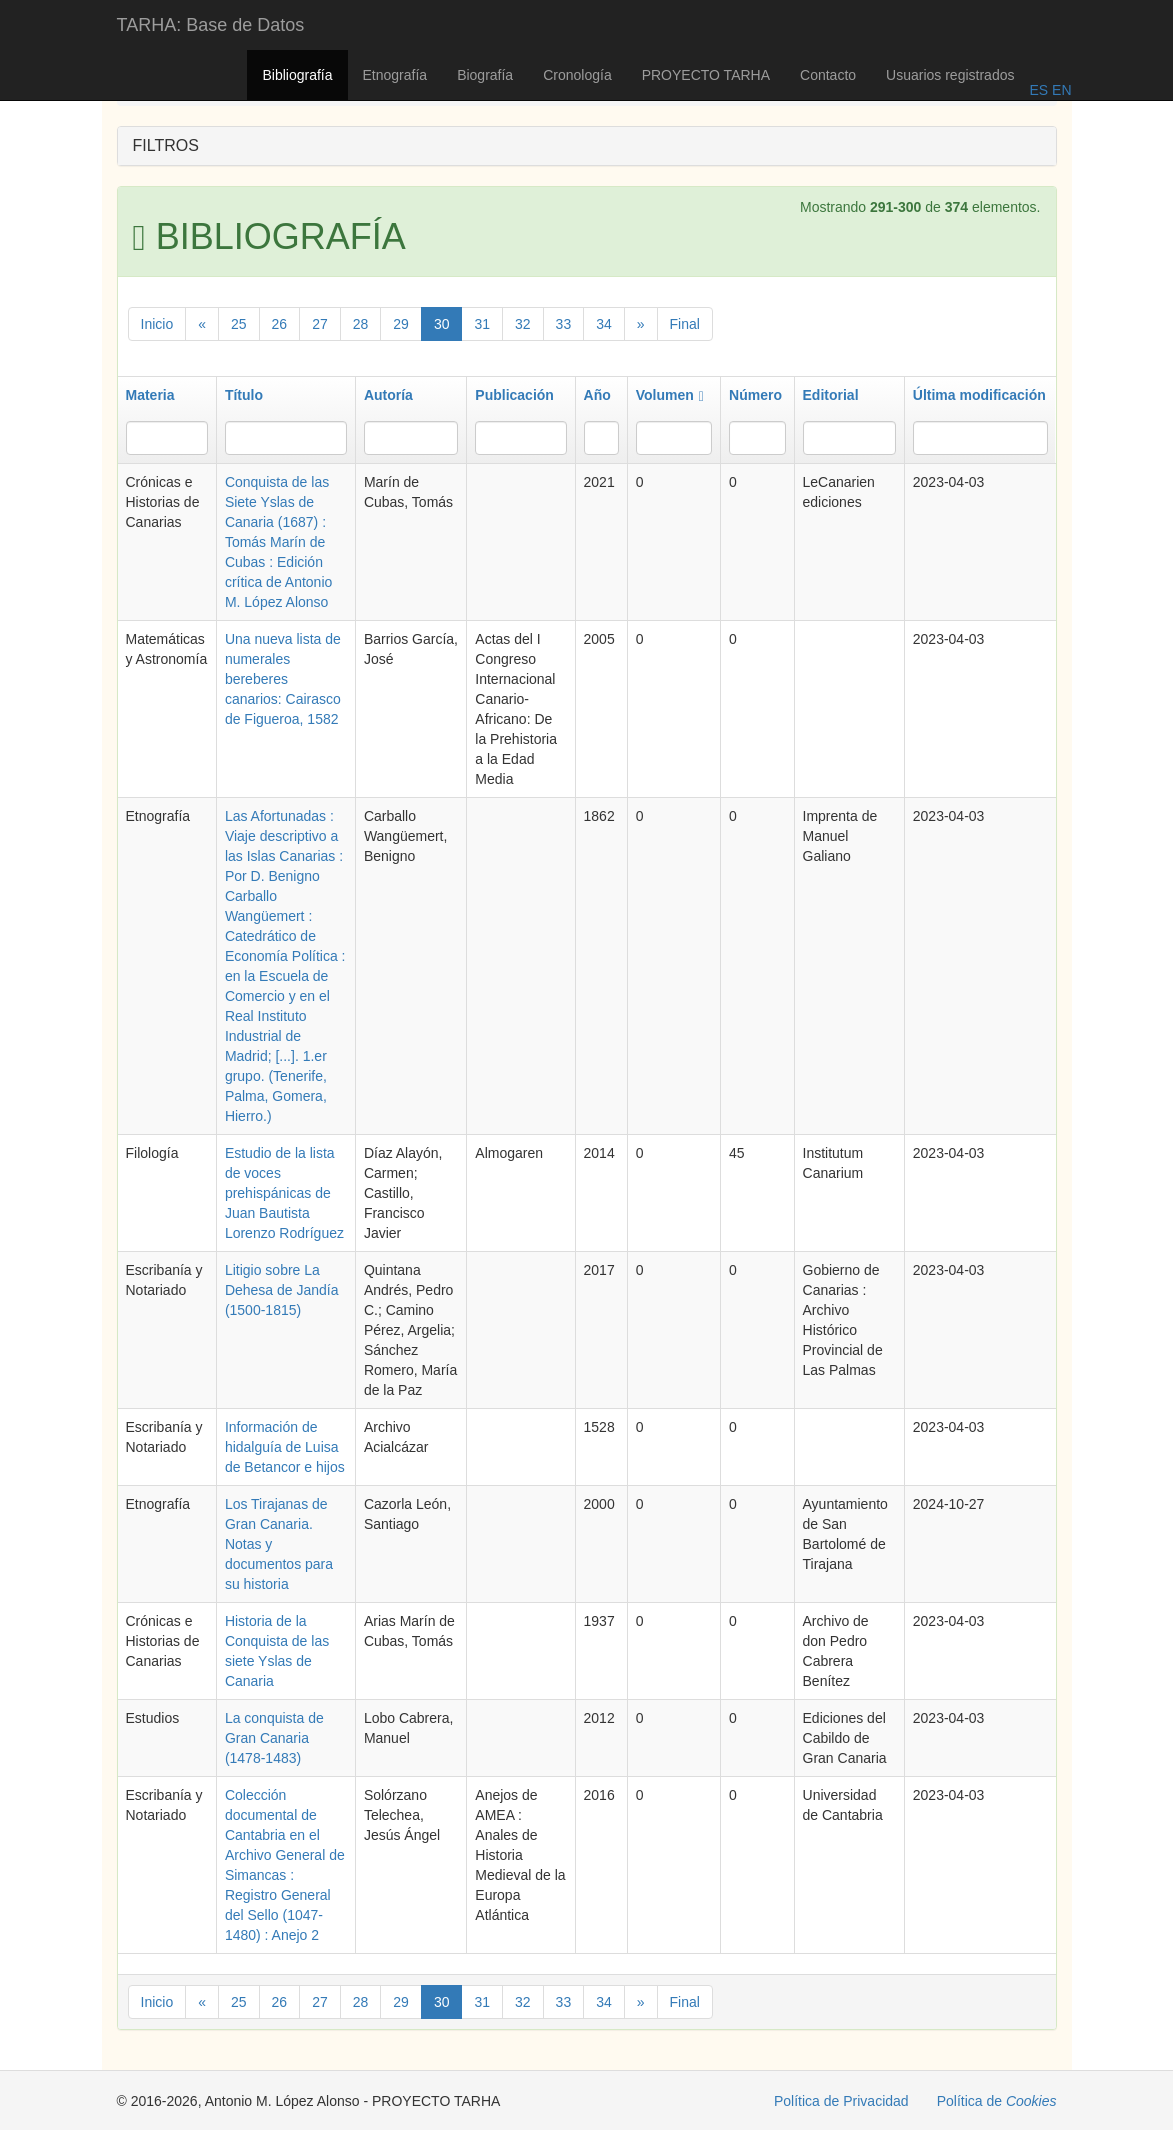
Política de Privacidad (841, 2101)
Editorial (831, 395)
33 (564, 324)
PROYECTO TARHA (706, 75)
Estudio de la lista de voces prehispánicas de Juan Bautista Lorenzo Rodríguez (284, 1193)
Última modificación (979, 395)
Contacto (828, 75)
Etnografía (395, 75)
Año (597, 395)
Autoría (388, 395)
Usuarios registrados (950, 75)
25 (239, 324)
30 (442, 324)
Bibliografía (297, 75)
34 (604, 324)
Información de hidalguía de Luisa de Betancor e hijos (285, 1447)
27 (320, 324)
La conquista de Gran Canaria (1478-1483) (274, 1738)
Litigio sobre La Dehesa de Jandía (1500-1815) (282, 1290)
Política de (997, 2101)
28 (361, 324)
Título (244, 395)
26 (280, 324)
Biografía (485, 75)
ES (1038, 90)
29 (401, 324)
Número (755, 395)
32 (523, 324)
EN (1059, 90)
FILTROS (166, 145)
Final (685, 324)
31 (482, 324)
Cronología (577, 75)
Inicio (157, 324)
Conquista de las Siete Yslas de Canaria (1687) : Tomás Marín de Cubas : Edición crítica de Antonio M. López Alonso (278, 542)
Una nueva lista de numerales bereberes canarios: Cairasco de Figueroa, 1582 (283, 679)
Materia (150, 395)
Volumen (670, 395)
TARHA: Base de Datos (211, 25)
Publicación (514, 395)
